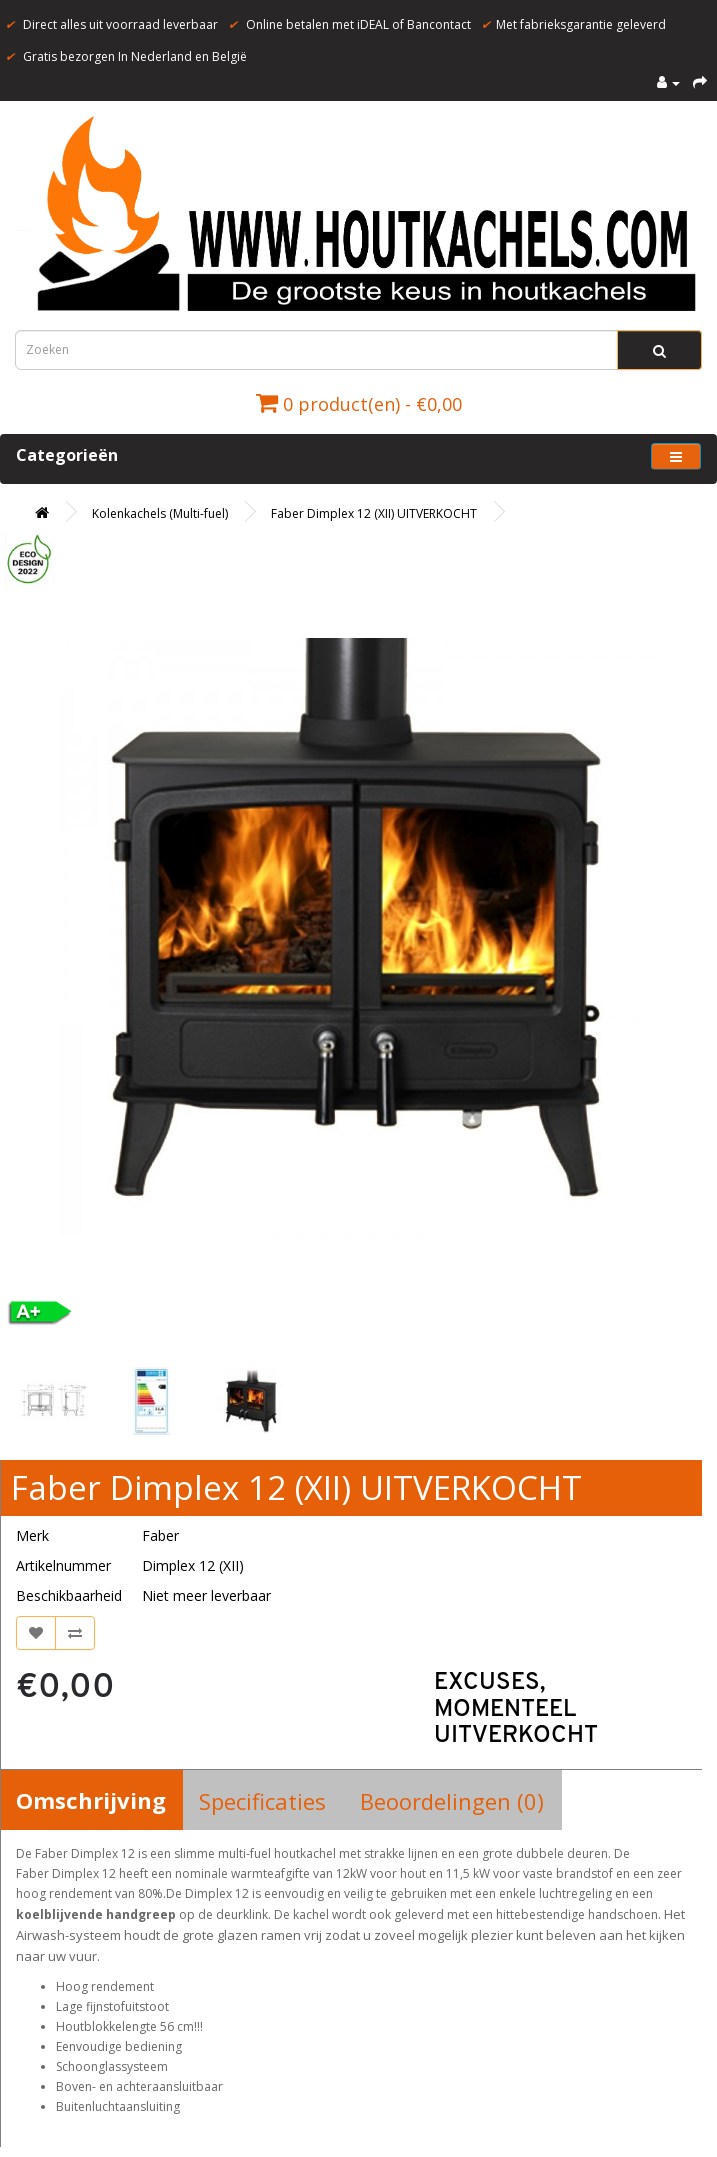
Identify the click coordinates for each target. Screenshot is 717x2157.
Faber (160, 1535)
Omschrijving (91, 1800)
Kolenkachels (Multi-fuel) (160, 513)
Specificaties (262, 1801)
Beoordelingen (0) (452, 1801)
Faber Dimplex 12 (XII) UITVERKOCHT (374, 513)
